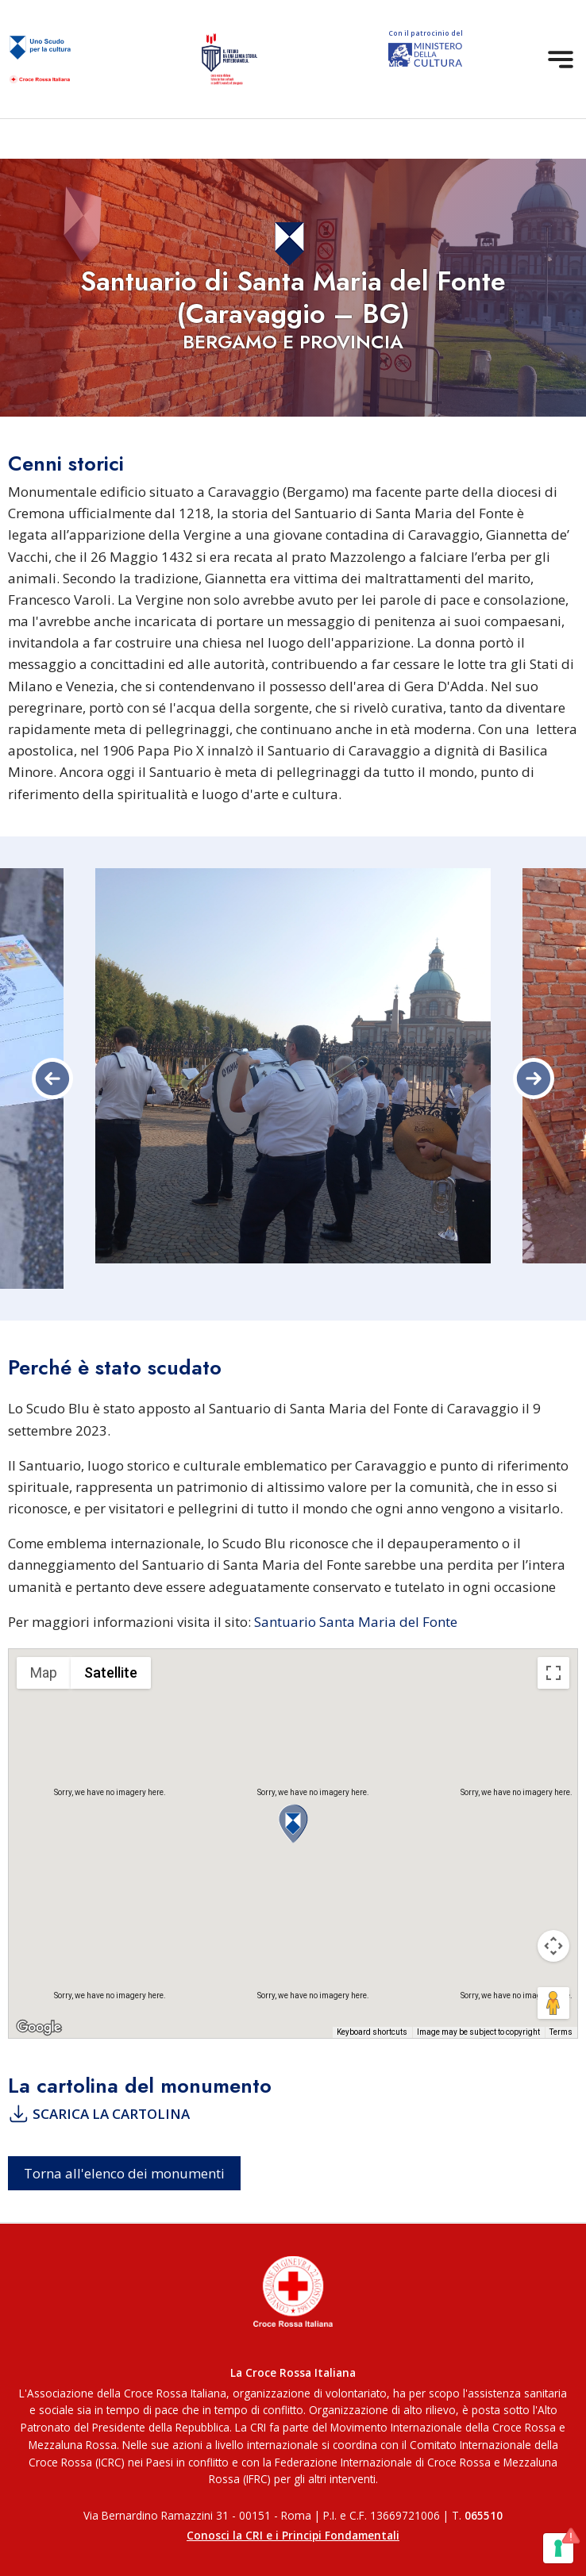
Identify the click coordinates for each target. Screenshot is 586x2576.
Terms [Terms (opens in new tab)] (561, 2032)
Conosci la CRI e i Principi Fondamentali (293, 2535)
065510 (484, 2515)
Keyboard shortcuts (372, 2032)
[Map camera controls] (553, 1946)
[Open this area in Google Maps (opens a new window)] (39, 2027)
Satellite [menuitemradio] (110, 1672)
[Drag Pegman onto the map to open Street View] (553, 2003)
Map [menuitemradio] (43, 1672)
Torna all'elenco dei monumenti (124, 2173)
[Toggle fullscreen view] (553, 1673)
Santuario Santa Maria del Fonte (355, 1622)
